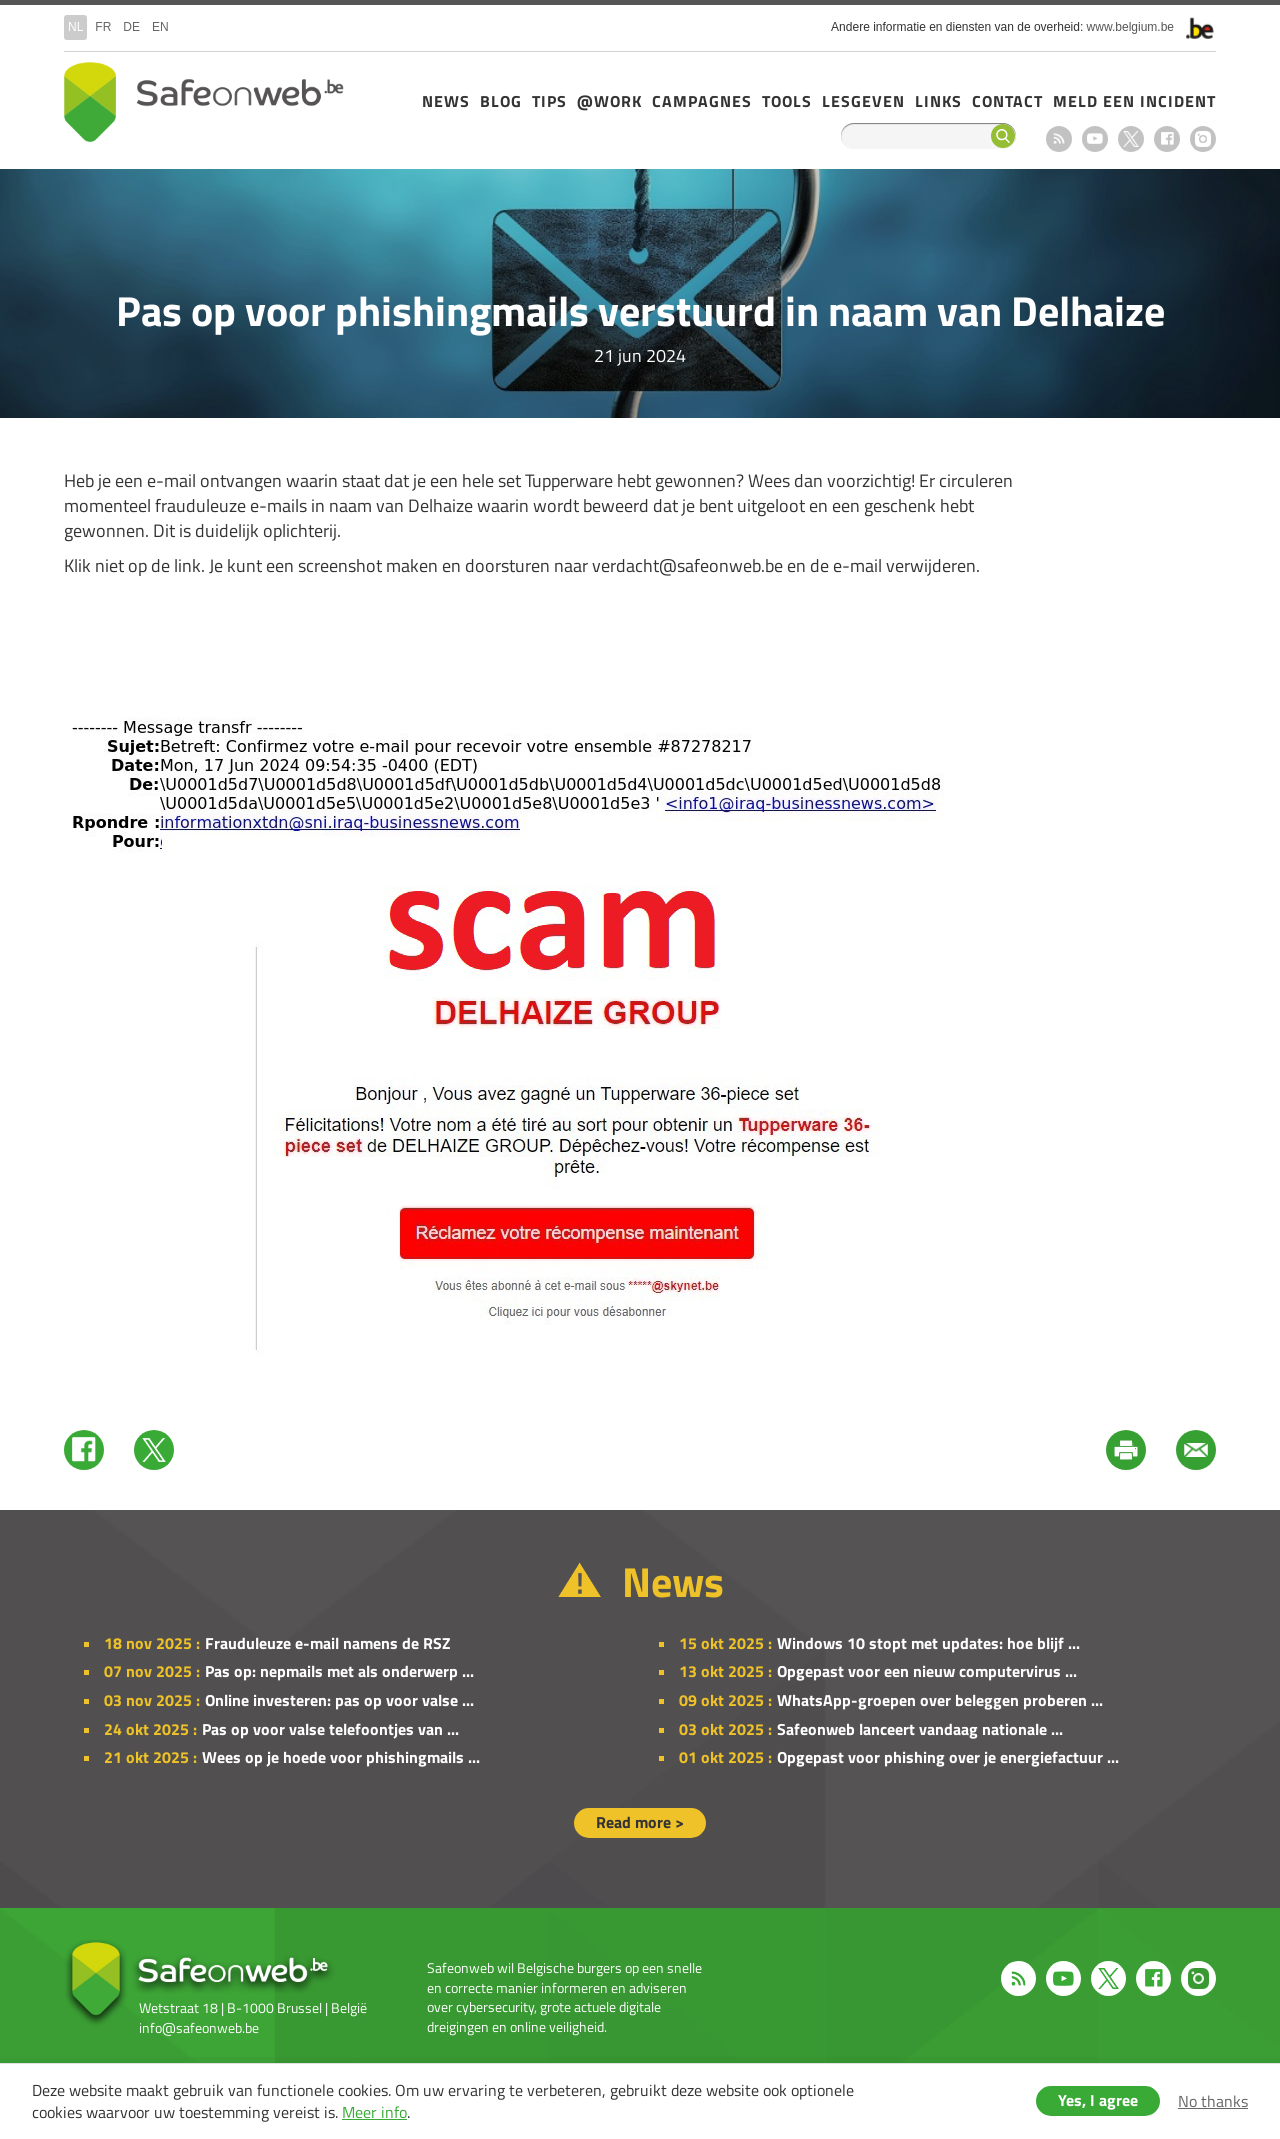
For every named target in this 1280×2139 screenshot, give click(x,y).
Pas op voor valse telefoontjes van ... (330, 1729)
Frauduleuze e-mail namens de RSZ (328, 1643)
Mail (1196, 1450)
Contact (1007, 101)
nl (75, 27)
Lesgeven (863, 101)
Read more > (640, 1822)
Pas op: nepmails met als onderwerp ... (339, 1671)
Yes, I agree (1098, 2100)
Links (938, 101)
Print (1126, 1450)
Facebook (1167, 139)
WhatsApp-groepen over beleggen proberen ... (940, 1700)
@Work (609, 101)
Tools (787, 101)
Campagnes (702, 101)
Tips (549, 101)
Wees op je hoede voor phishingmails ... (341, 1757)
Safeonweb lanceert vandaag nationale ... (920, 1729)
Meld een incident (1134, 101)
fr (103, 27)
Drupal (204, 102)
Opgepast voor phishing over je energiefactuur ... (948, 1757)
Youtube (1095, 139)
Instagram (1203, 139)
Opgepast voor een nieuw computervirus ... (927, 1671)
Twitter (154, 1450)
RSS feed (1059, 139)
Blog (501, 101)
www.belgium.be (1130, 27)
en (160, 27)
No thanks (1213, 2101)
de (131, 27)
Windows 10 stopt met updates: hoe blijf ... (928, 1643)
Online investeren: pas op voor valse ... (339, 1700)
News (446, 101)
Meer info (374, 2112)
